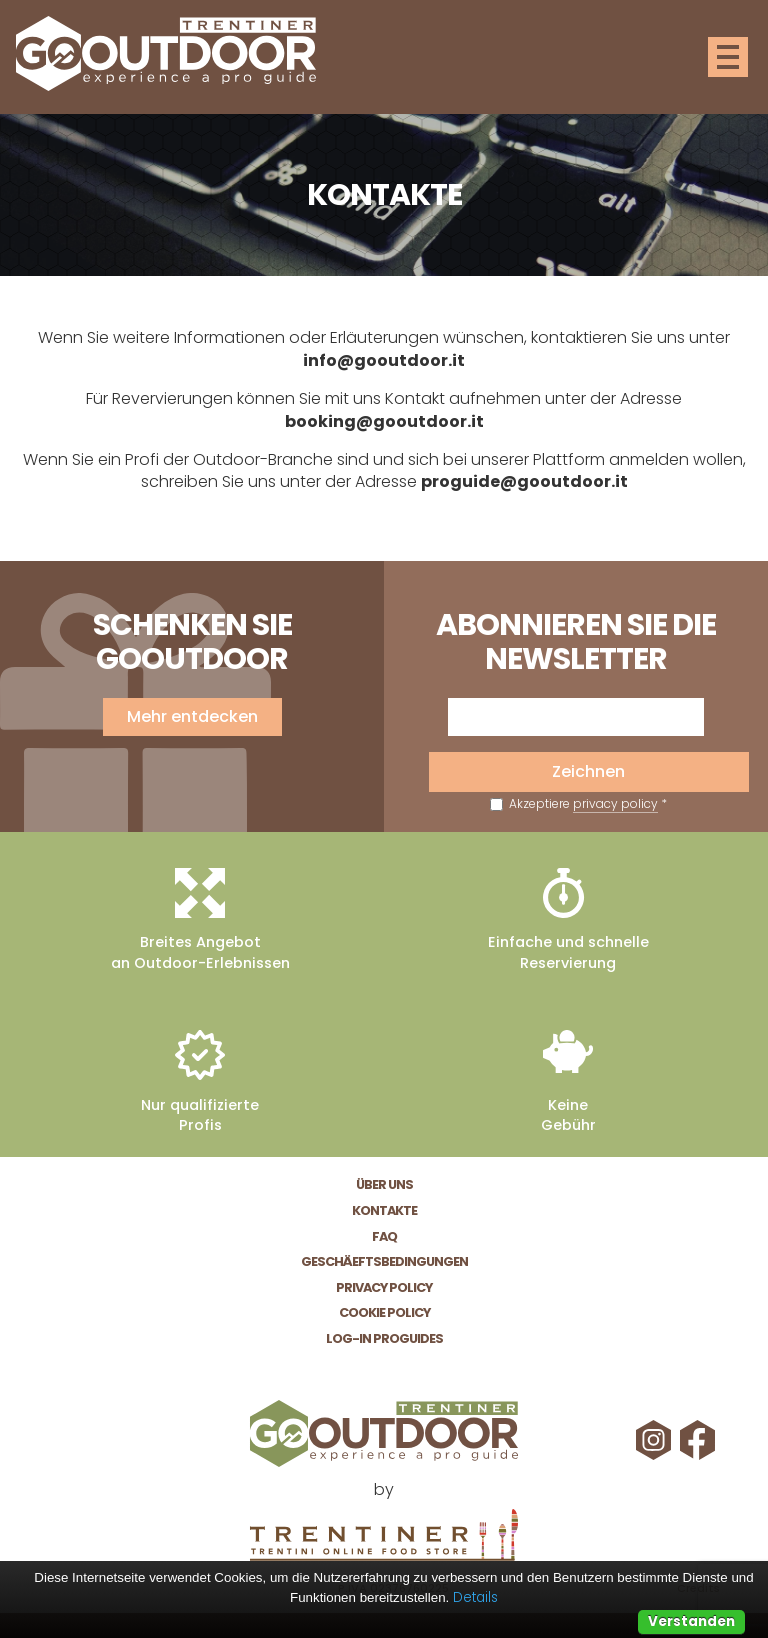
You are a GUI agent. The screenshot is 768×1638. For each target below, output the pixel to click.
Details (475, 1597)
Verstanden (691, 1621)
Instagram (656, 1440)
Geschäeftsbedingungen (384, 1261)
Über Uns (384, 1184)
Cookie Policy (384, 1312)
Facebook (700, 1440)
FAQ (384, 1236)
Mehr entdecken (192, 716)
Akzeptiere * (578, 804)
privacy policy (615, 803)
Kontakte (384, 1210)
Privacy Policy (384, 1287)
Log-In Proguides (384, 1338)
